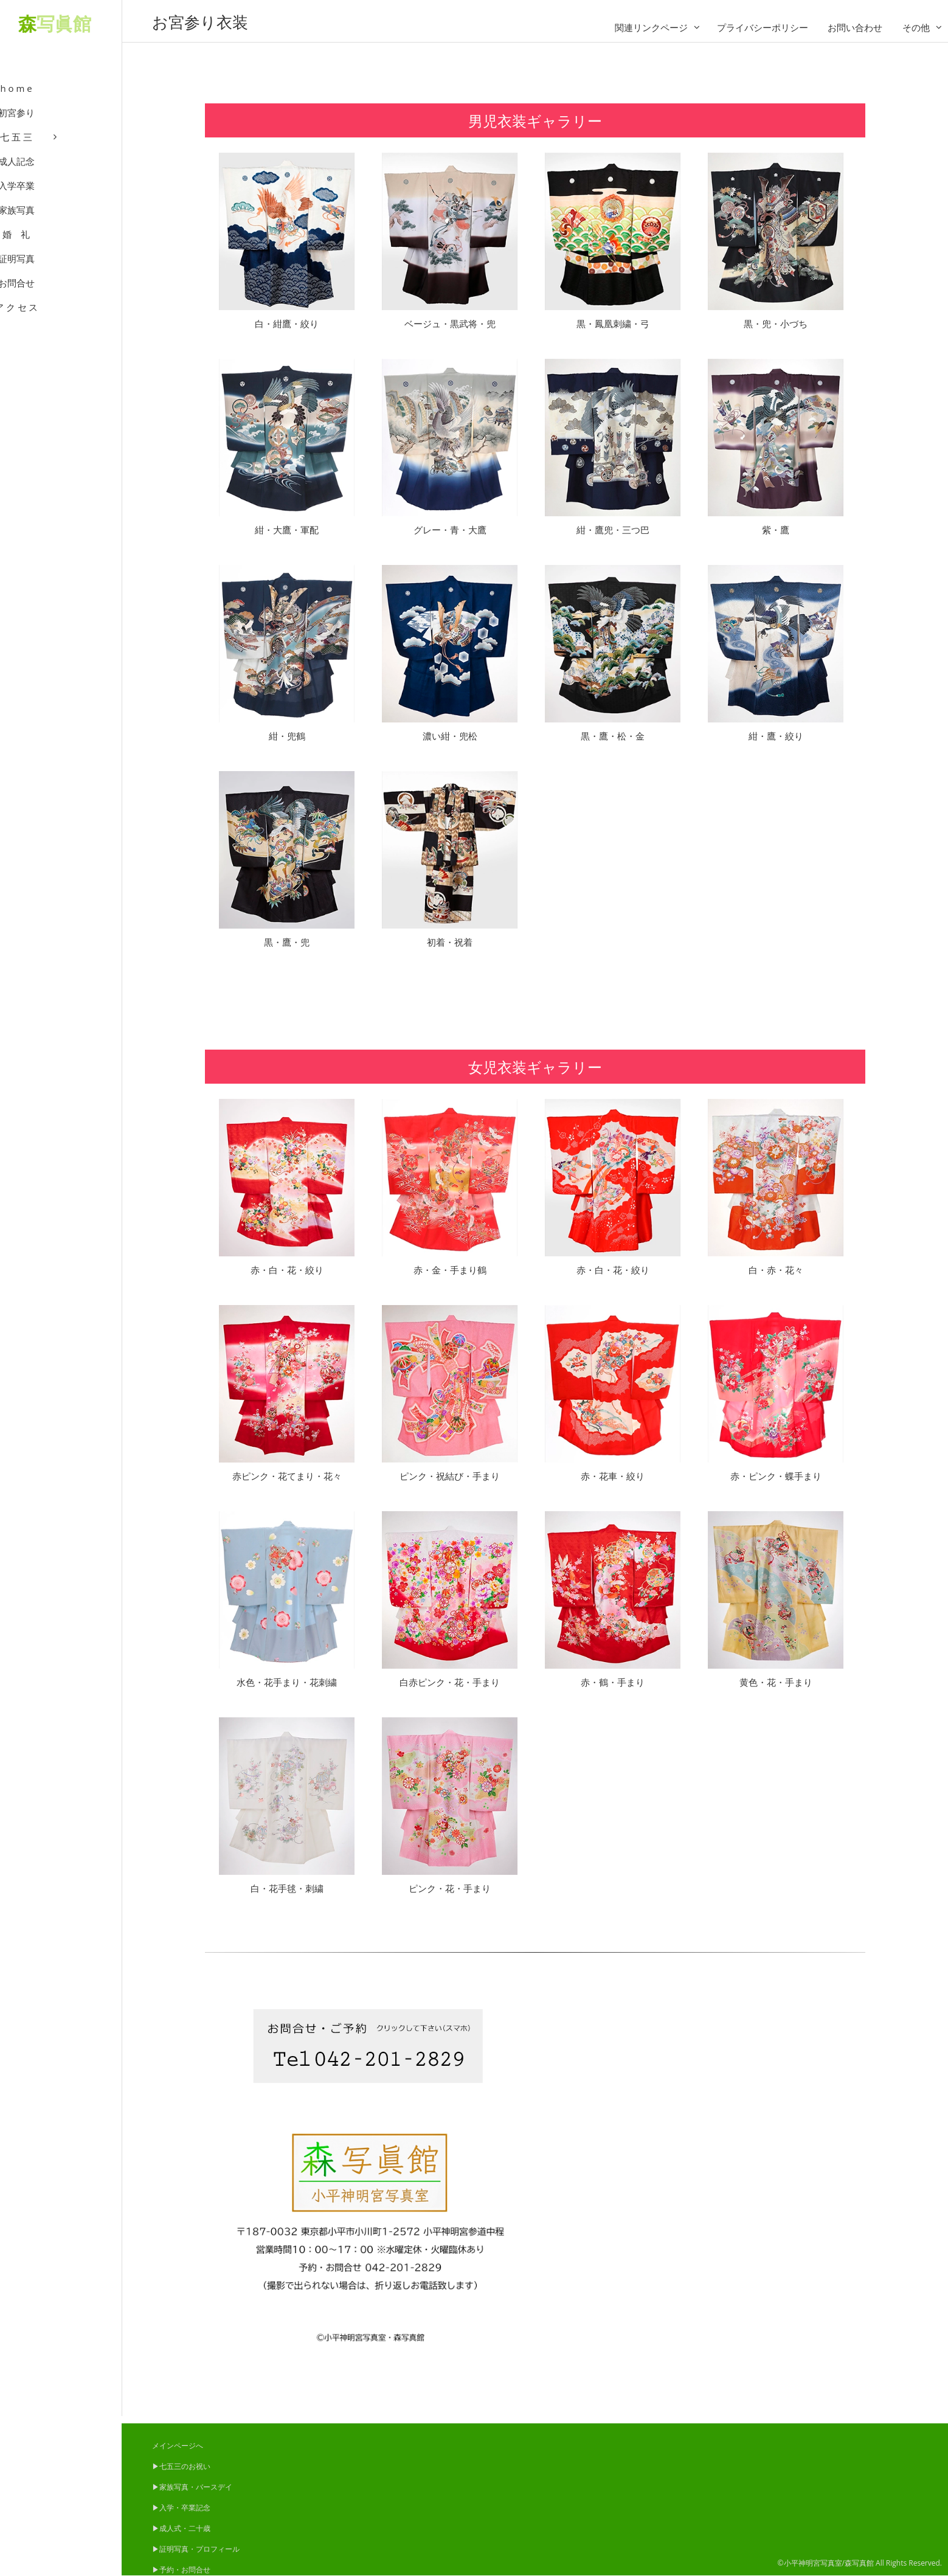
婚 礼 (61, 249)
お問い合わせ (855, 27)
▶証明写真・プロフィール (196, 2549)
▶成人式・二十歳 (181, 2528)
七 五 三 (61, 152)
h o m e (61, 103)
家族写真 (61, 225)
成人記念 (61, 176)
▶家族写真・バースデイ (192, 2487)
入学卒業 (61, 201)
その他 (916, 27)
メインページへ (177, 2445)
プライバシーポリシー (762, 27)
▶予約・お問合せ (181, 2569)
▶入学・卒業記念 (181, 2507)
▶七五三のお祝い (181, 2466)
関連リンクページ (651, 27)
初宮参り (61, 128)
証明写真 (61, 274)
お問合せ (61, 298)
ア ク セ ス (61, 322)
